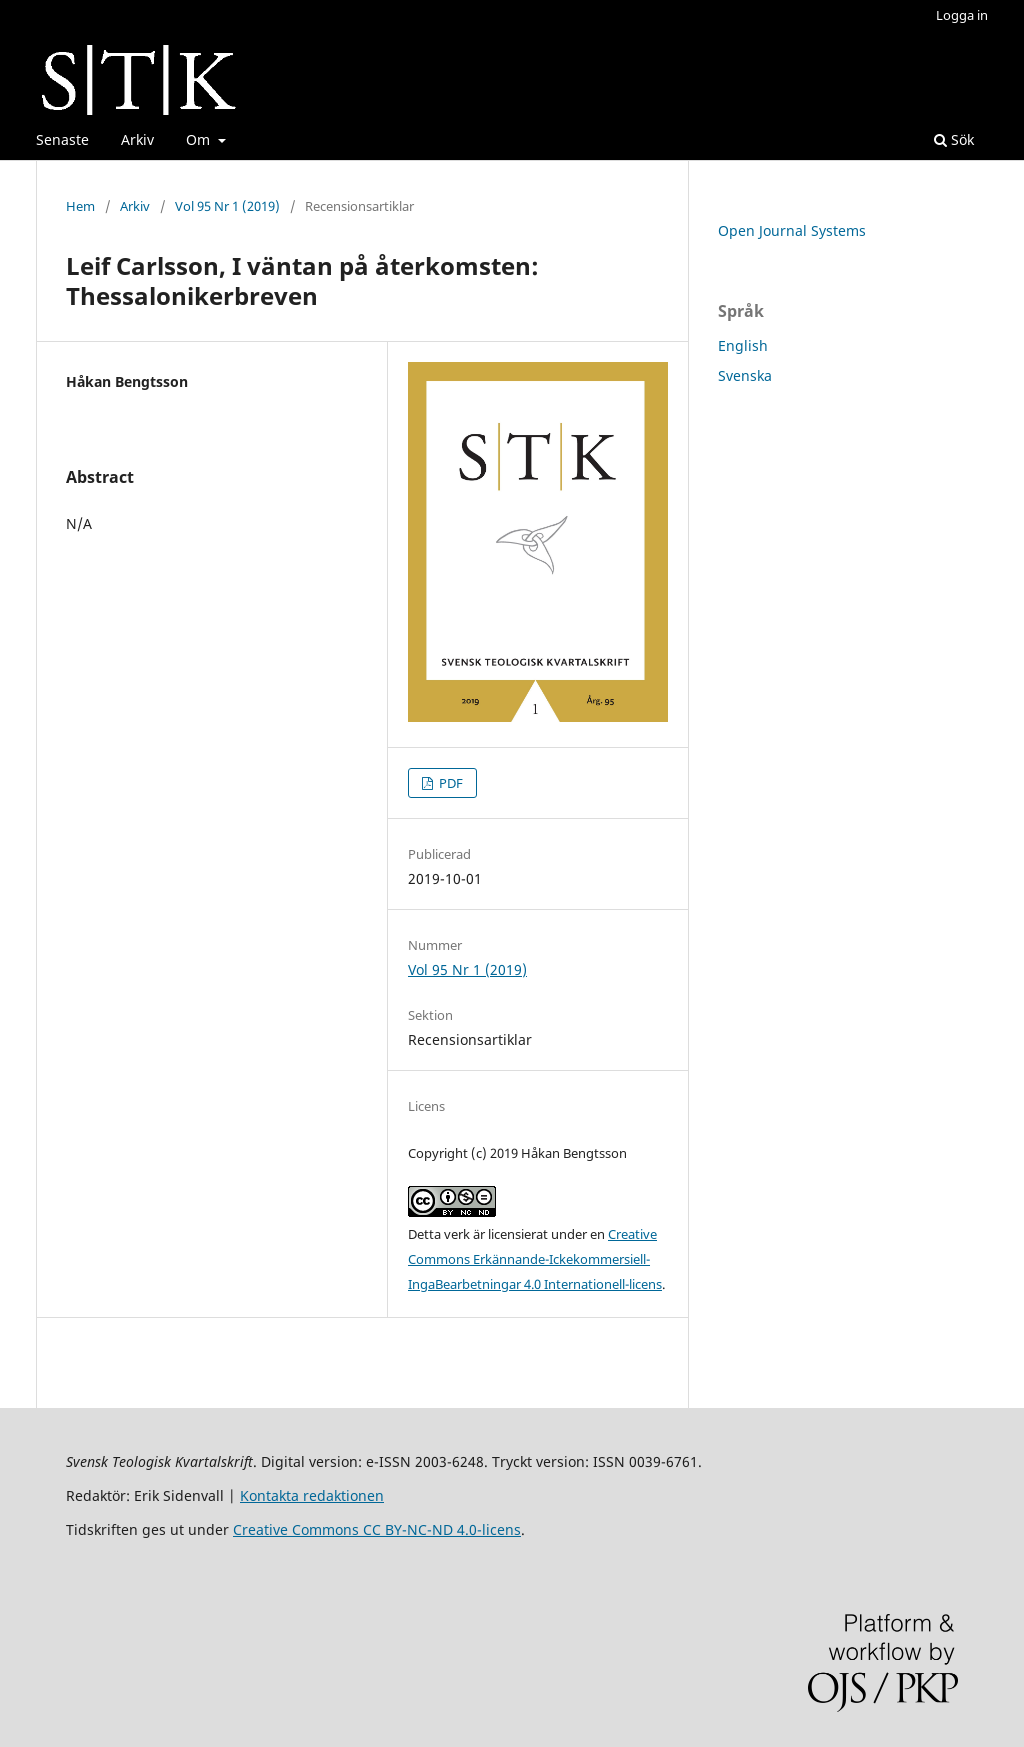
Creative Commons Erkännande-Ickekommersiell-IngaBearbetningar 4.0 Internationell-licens (535, 1259)
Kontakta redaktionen (312, 1495)
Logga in (962, 15)
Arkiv (137, 139)
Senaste (62, 139)
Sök (954, 139)
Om (200, 139)
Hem (80, 206)
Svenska (745, 375)
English (743, 345)
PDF (449, 783)
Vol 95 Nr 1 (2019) (227, 206)
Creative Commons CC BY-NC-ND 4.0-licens (377, 1529)
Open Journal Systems (792, 230)
